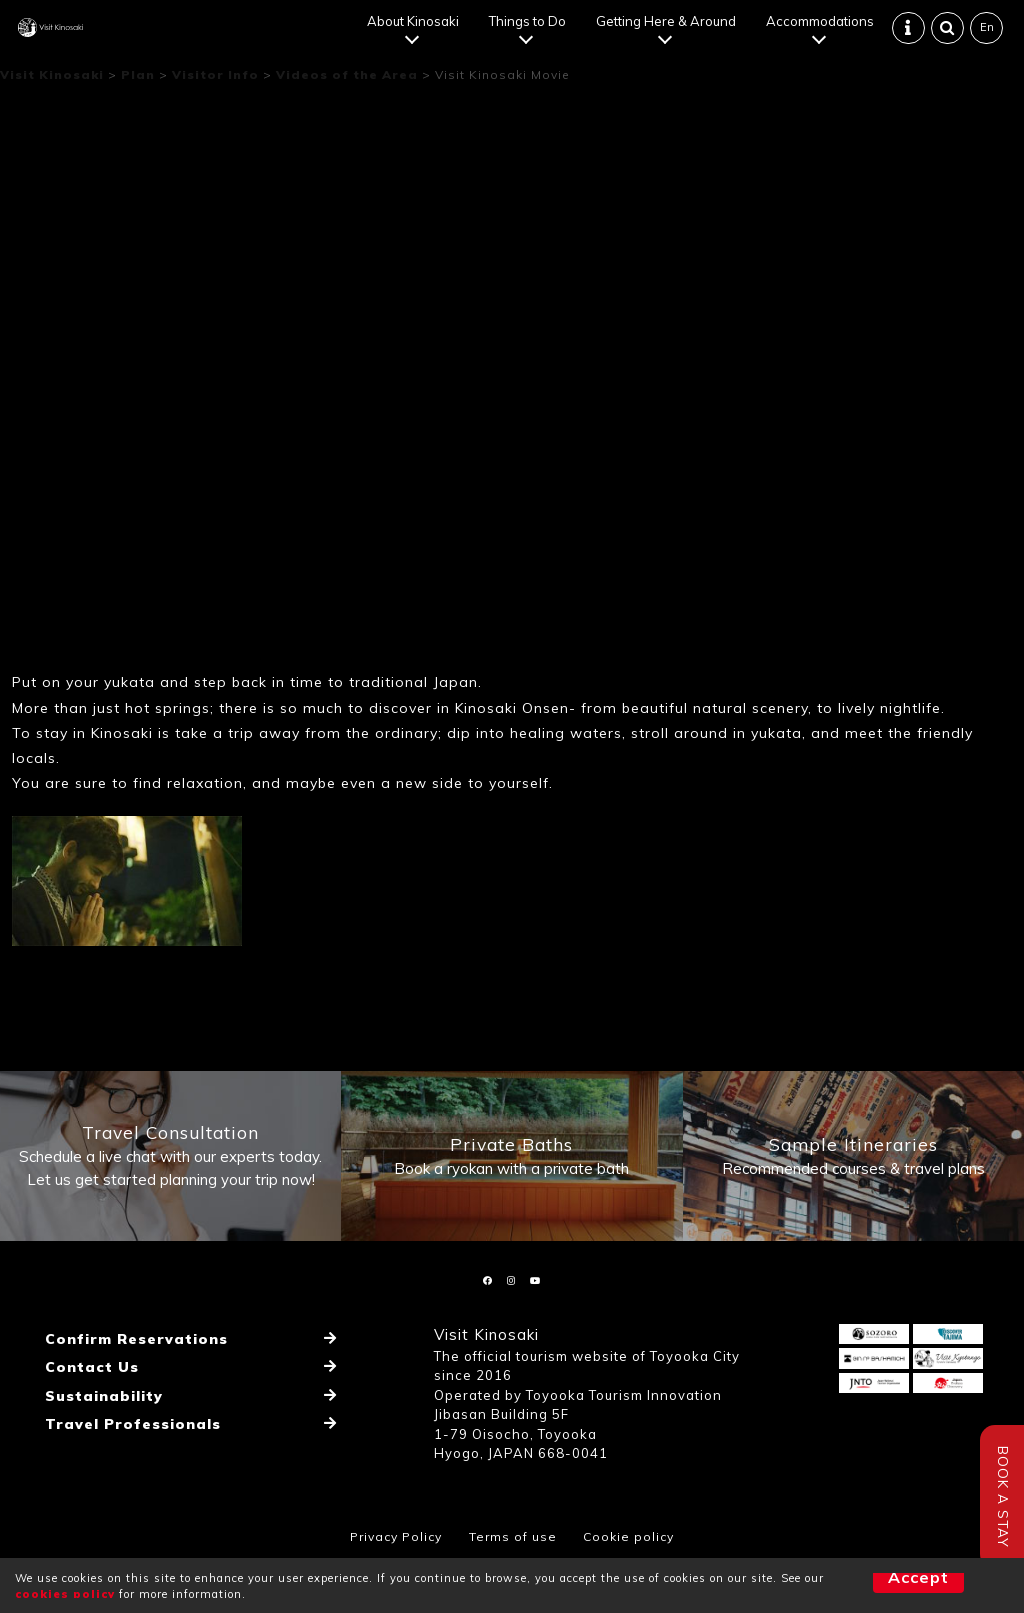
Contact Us (85, 1409)
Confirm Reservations (127, 1390)
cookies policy (65, 1594)
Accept (883, 1585)
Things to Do (530, 30)
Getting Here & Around (669, 30)
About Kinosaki (416, 30)
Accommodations (823, 30)
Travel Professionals (124, 1448)
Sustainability (97, 1429)
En (989, 36)
